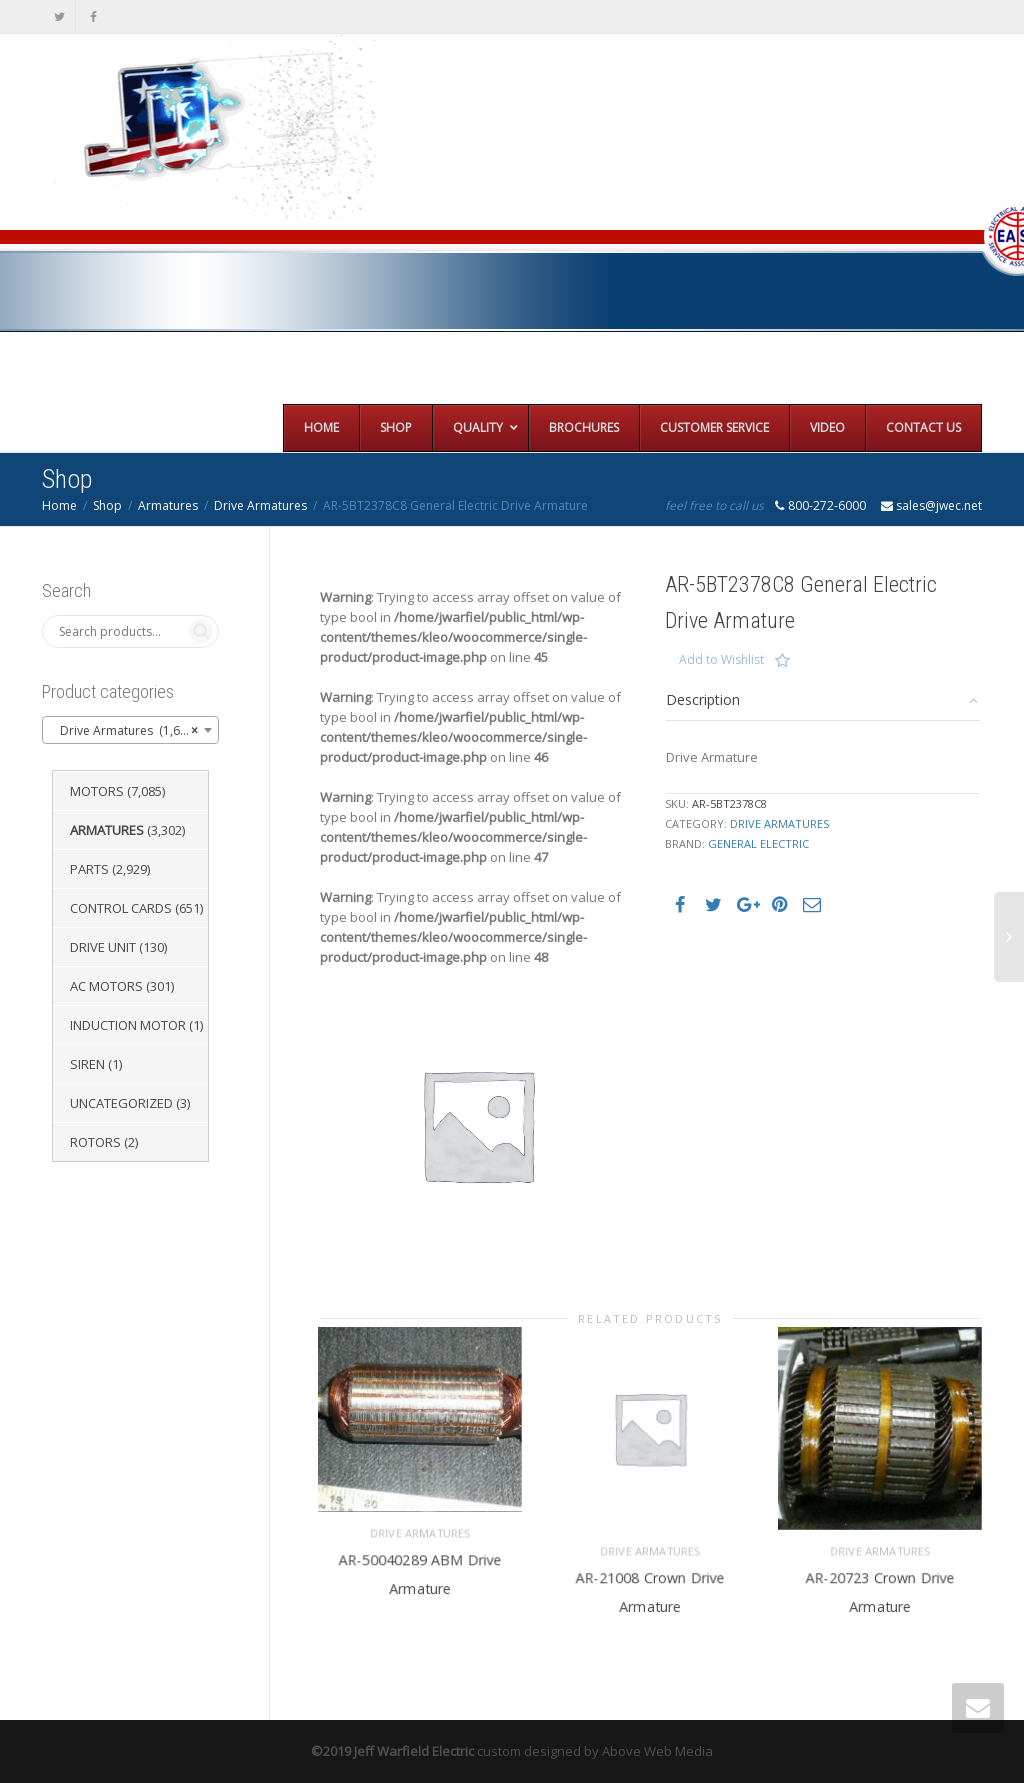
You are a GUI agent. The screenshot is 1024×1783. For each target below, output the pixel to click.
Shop (107, 505)
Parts (89, 869)
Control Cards (121, 908)
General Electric (758, 843)
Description (703, 699)
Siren (87, 1064)
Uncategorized (121, 1103)
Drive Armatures (260, 505)
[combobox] (130, 730)
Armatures (168, 505)
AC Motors (106, 986)
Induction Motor (128, 1025)
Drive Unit (103, 947)
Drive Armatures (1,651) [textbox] (124, 731)
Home (59, 505)
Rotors (95, 1142)
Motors (97, 791)
